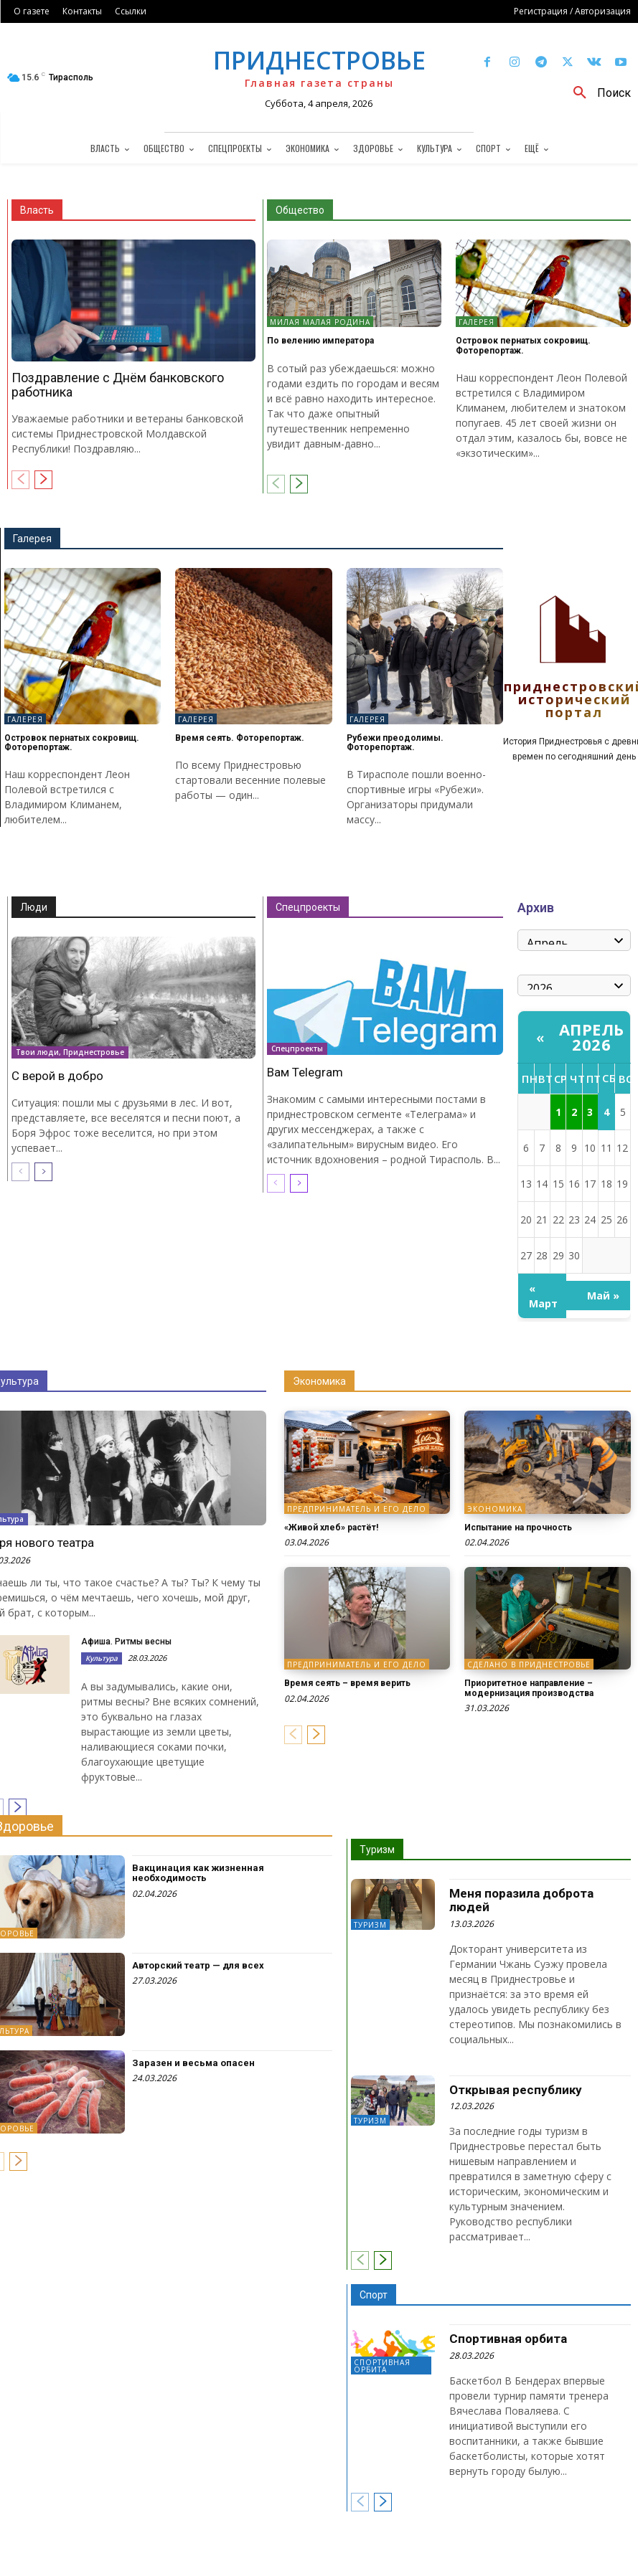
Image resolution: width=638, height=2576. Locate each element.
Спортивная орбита (382, 2365)
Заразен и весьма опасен (193, 2063)
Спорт (374, 2295)
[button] (597, 93)
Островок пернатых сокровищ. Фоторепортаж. (523, 345)
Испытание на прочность (518, 1528)
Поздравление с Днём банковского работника (117, 384)
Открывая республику (515, 2090)
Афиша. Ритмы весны (126, 1642)
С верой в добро (57, 1076)
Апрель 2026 (591, 1036)
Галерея (476, 322)
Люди (33, 907)
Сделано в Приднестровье (529, 1664)
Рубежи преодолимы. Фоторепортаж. (395, 742)
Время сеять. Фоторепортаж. (239, 738)
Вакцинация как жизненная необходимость (198, 1872)
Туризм (377, 1849)
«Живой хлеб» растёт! (331, 1528)
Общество (300, 210)
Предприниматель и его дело (356, 1509)
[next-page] (43, 479)
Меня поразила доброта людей (521, 1900)
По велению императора (320, 341)
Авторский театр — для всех (198, 1965)
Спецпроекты (308, 907)
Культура (101, 1658)
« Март (543, 1296)
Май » (603, 1295)
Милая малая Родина (320, 322)
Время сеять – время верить (347, 1683)
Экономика (319, 1381)
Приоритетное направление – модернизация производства (529, 1687)
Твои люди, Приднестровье (70, 1052)
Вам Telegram (305, 1072)
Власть (37, 210)
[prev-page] (20, 479)
